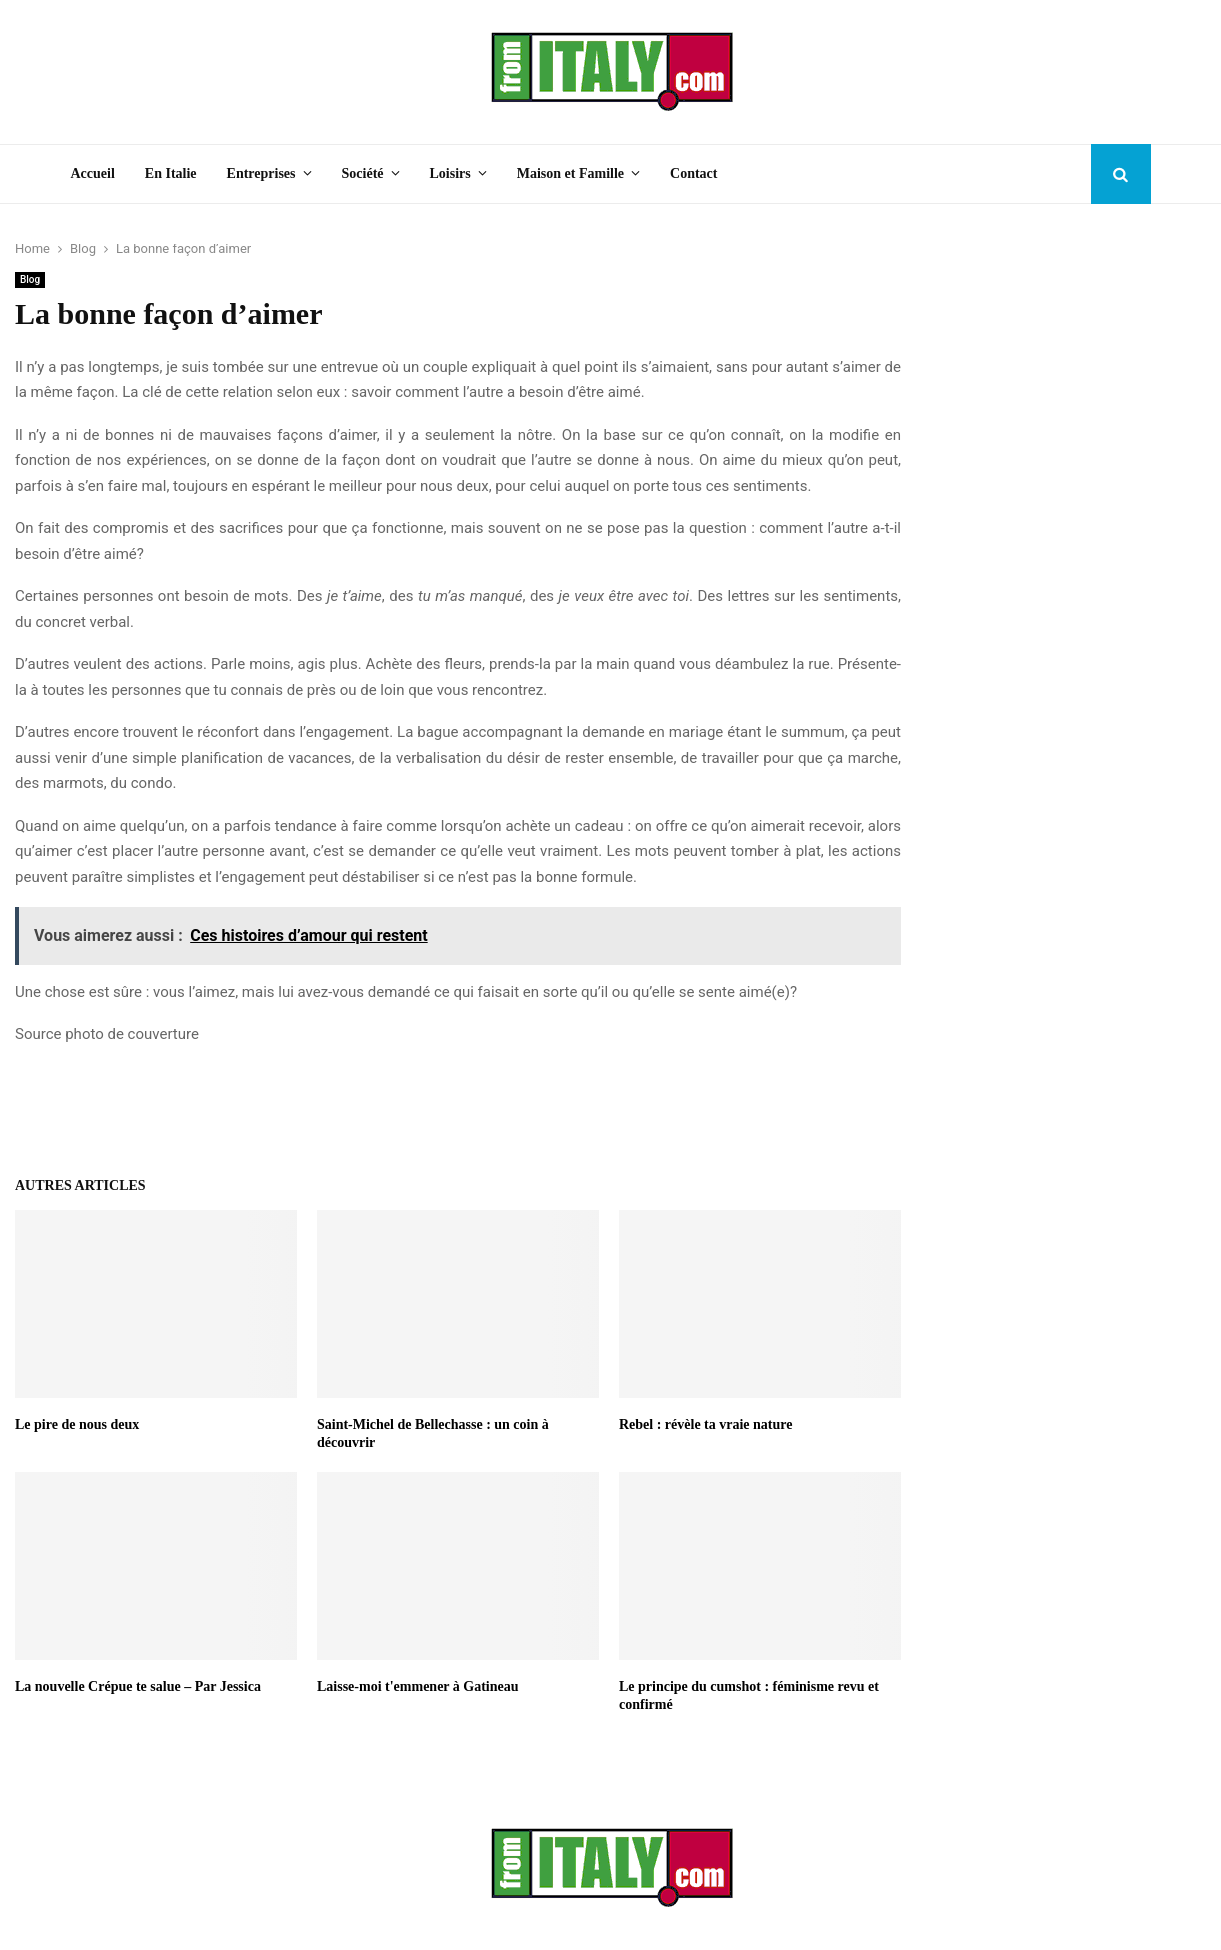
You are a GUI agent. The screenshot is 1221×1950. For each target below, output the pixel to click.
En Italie (171, 173)
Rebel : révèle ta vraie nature (706, 1424)
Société (363, 173)
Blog (30, 279)
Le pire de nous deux (77, 1424)
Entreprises (261, 173)
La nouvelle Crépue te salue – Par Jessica (138, 1686)
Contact (693, 173)
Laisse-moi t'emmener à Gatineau (418, 1686)
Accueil (93, 173)
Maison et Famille (570, 173)
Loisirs (450, 173)
